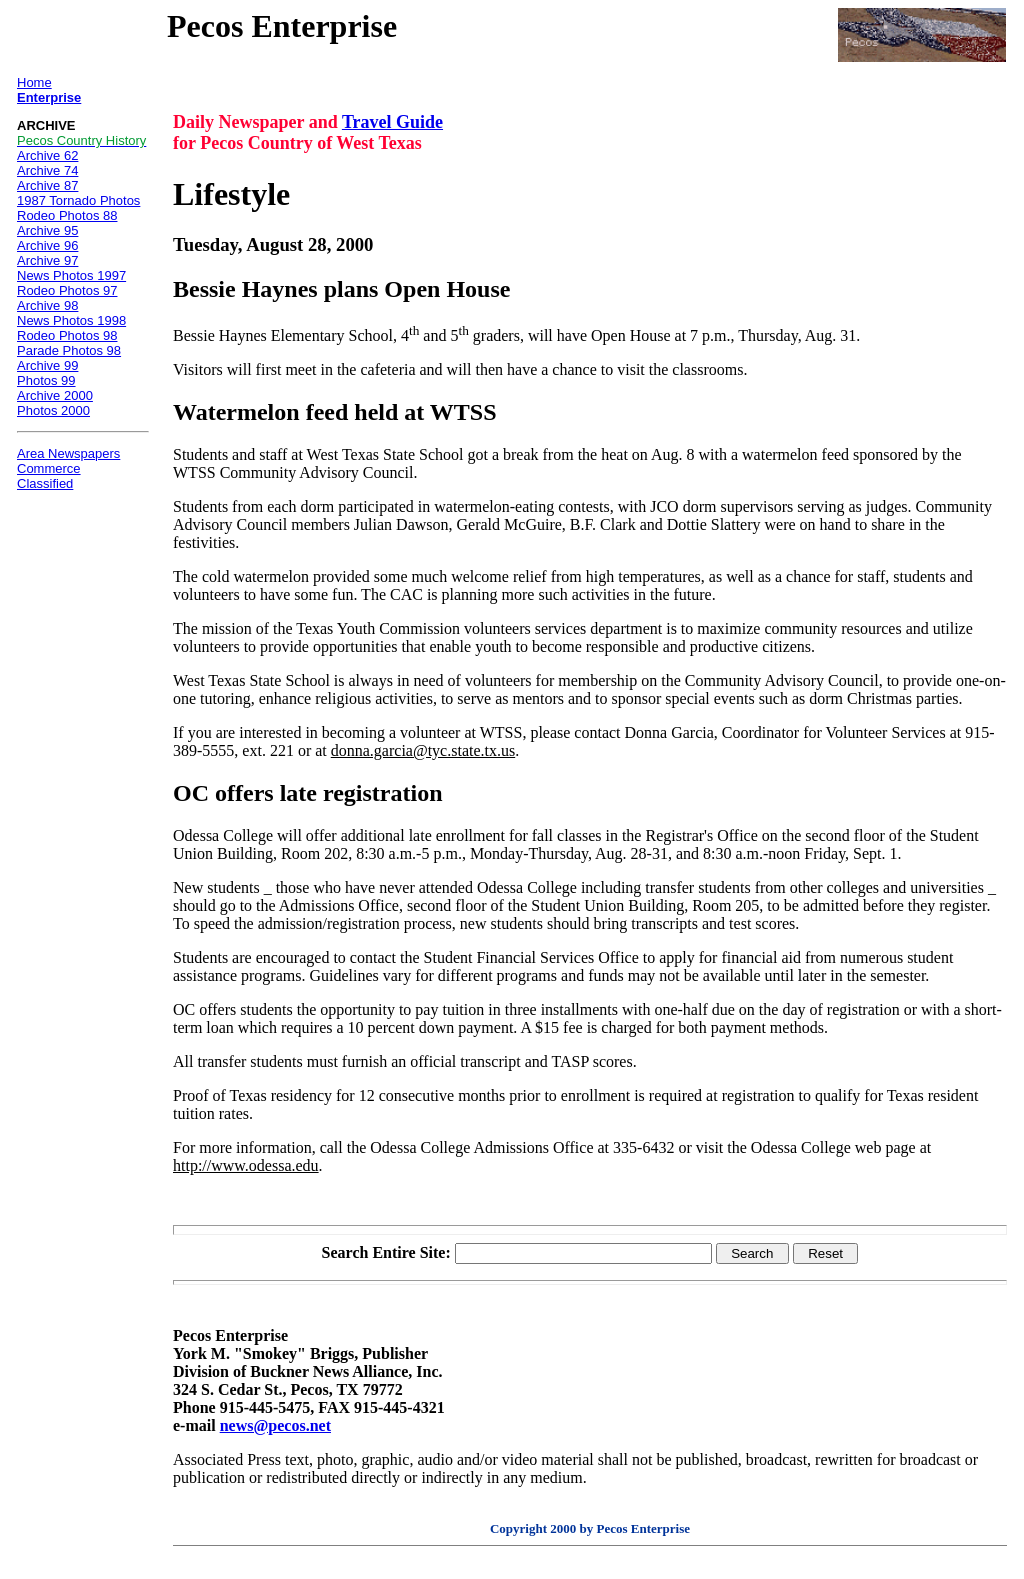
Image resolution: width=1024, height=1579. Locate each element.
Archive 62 (47, 155)
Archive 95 (47, 230)
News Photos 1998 (71, 320)
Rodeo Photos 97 (67, 290)
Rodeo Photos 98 (67, 335)
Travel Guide (392, 122)
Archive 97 (47, 260)
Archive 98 (47, 305)
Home (34, 82)
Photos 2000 (53, 410)
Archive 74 (47, 170)
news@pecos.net (275, 1425)
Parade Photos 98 (69, 350)
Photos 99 (46, 380)
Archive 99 (47, 365)
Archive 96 (47, 245)
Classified (45, 483)
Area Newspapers (68, 453)
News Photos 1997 (71, 275)
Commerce (49, 468)
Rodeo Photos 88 (67, 215)
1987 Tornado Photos (78, 200)
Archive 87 (47, 185)
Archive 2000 (55, 395)
